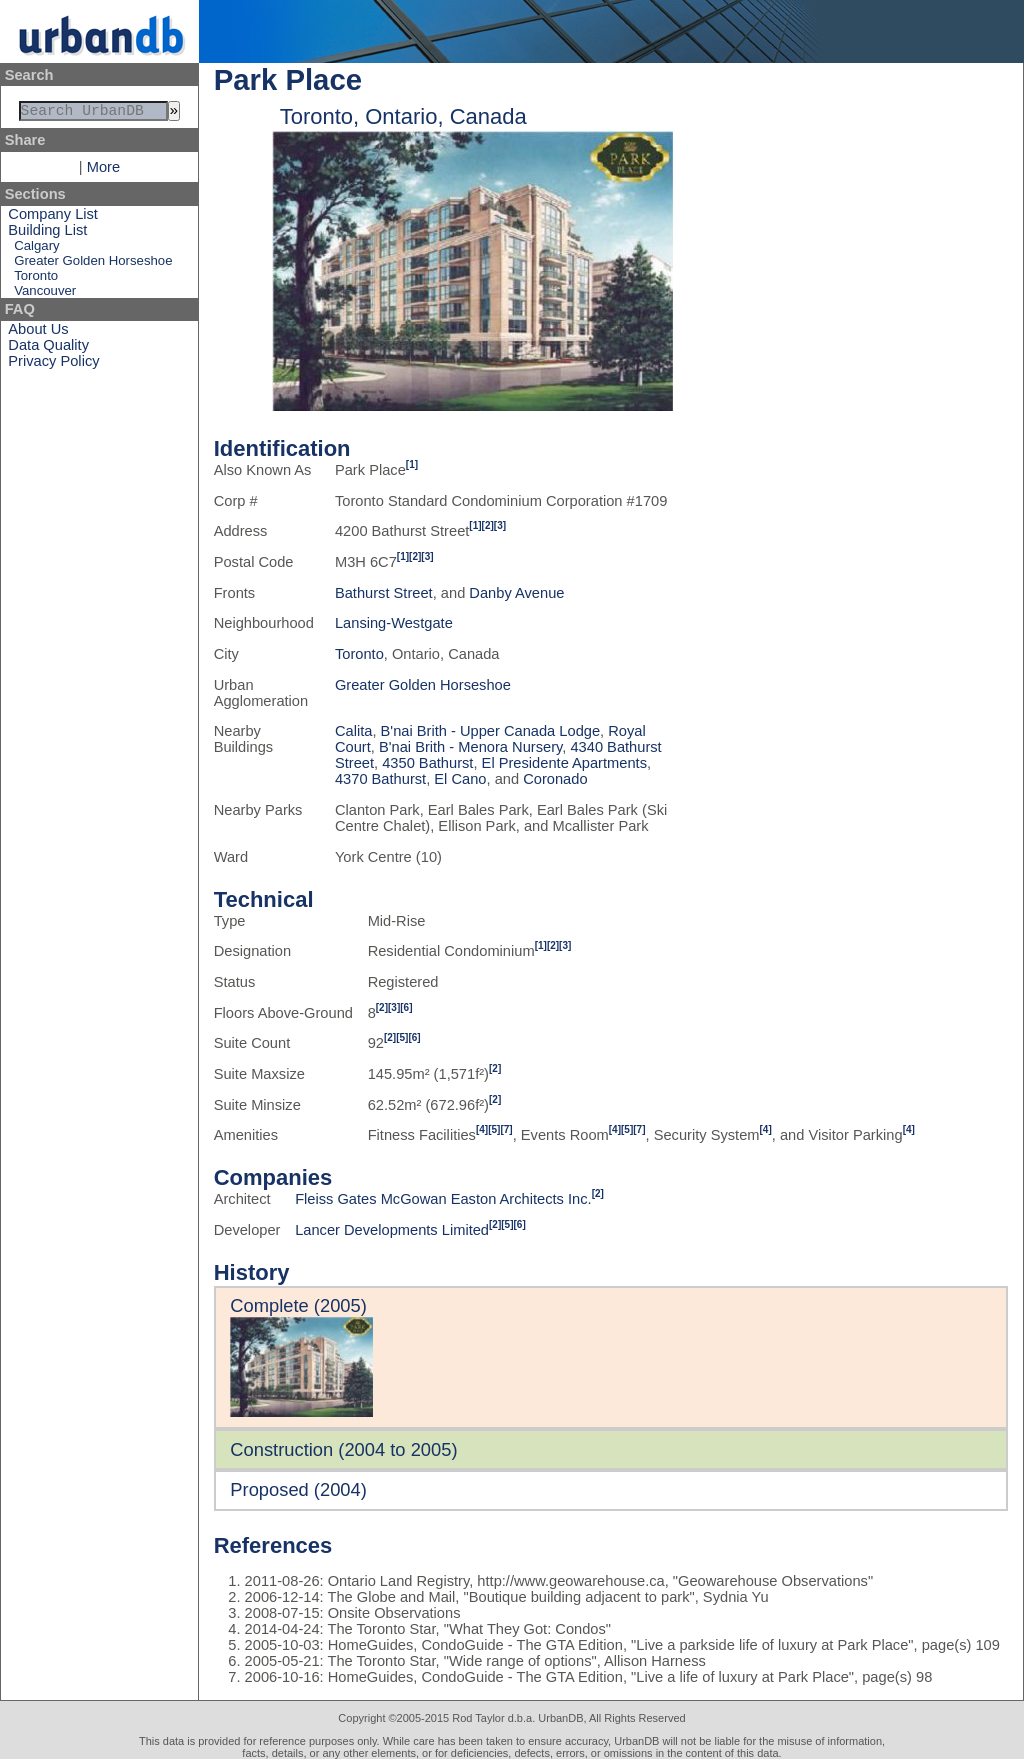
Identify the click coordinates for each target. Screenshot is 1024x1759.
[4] (482, 1129)
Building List (47, 234)
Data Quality (48, 349)
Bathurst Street (384, 593)
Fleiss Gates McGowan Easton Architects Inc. (443, 1199)
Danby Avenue (516, 593)
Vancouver (45, 294)
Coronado (555, 779)
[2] (488, 525)
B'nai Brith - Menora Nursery (470, 747)
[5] (402, 1037)
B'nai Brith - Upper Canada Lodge (491, 731)
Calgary (36, 249)
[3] (500, 525)
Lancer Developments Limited (392, 1230)
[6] (406, 1007)
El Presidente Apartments (564, 763)
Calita (353, 731)
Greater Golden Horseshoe (93, 264)
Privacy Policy (53, 365)
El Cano (460, 779)
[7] (506, 1129)
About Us (38, 333)
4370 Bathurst (380, 779)
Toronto (36, 279)
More (103, 171)
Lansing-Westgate (394, 623)
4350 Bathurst (427, 763)
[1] (412, 464)
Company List (53, 218)
